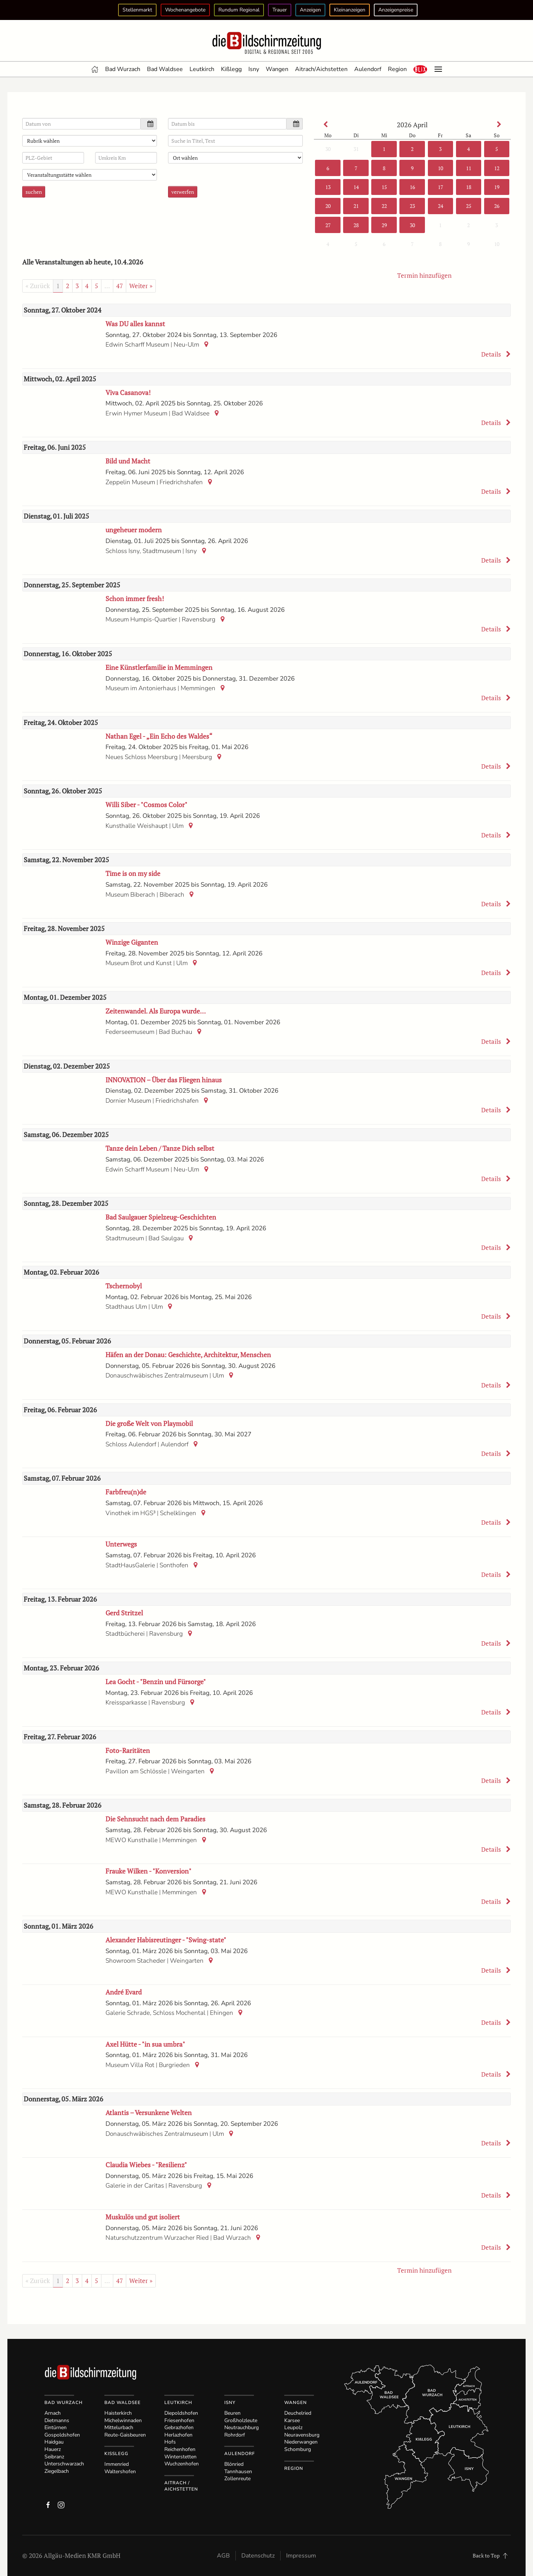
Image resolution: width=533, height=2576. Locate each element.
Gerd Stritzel (124, 1612)
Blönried (234, 2464)
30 (328, 148)
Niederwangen (301, 2441)
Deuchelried (297, 2413)
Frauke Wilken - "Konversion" (148, 1871)
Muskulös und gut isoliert (142, 2216)
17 (440, 186)
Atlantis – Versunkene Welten (148, 2112)
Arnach (52, 2413)
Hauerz (52, 2449)
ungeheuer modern (133, 529)
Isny (253, 69)
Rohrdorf (234, 2434)
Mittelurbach (118, 2427)
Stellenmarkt (137, 9)
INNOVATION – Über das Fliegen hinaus (163, 1079)
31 (356, 148)
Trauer (279, 9)
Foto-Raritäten (127, 1750)
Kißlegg (231, 69)
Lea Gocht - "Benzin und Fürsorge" (155, 1681)
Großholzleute (240, 2420)
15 (384, 186)
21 (356, 205)
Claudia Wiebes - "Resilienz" (146, 2164)
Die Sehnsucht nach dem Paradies (155, 1818)
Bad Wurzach (122, 69)
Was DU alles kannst (135, 323)
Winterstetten (180, 2456)
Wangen (277, 69)
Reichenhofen (179, 2449)
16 (412, 186)
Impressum (301, 2556)
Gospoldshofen (62, 2434)
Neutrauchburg (241, 2427)
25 (468, 205)
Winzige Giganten (131, 942)
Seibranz (54, 2456)
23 (412, 205)
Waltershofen (120, 2471)
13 (327, 186)
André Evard (123, 1991)
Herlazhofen (178, 2434)
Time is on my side (132, 873)
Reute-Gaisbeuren (125, 2434)
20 (327, 205)
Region (397, 69)
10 (440, 168)
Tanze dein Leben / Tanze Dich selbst (159, 1148)
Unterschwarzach (64, 2463)
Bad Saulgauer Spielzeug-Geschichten (160, 1217)
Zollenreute (237, 2478)
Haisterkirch (118, 2413)
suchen (34, 191)
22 (384, 205)
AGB (223, 2556)
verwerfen (182, 191)
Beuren (232, 2413)
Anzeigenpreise (395, 9)
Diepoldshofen (181, 2413)
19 (496, 186)
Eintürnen (55, 2427)
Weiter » (140, 285)
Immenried (116, 2464)
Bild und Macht (127, 460)
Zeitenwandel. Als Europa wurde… (155, 1011)
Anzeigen (310, 9)
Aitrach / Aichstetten (181, 2486)
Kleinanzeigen (349, 9)
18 (468, 186)
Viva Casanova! (128, 392)
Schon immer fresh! (134, 598)
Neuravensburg (301, 2434)
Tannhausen (238, 2471)
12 (497, 168)
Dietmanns (56, 2420)
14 (356, 186)
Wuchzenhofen (181, 2463)
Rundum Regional (238, 9)
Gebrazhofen (179, 2427)
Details (496, 354)
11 (468, 168)
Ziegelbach (56, 2471)
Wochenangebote (185, 9)
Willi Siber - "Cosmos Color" (146, 804)
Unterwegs (121, 1544)
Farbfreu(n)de (125, 1491)
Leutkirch (202, 69)
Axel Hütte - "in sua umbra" (145, 2044)
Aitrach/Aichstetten (321, 69)
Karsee (292, 2420)
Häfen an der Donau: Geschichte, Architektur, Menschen (188, 1354)
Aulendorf (367, 69)
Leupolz (293, 2427)
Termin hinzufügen (424, 275)
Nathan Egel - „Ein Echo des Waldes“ (158, 736)
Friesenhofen (179, 2420)
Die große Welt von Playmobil (149, 1423)
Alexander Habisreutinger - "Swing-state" (165, 1939)
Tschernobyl (123, 1285)
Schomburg (297, 2449)
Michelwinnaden (123, 2420)
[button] (420, 69)
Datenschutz (258, 2556)
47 (119, 285)
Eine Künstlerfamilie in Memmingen (158, 667)
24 (440, 205)
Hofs (170, 2441)
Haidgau (54, 2441)
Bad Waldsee (165, 69)
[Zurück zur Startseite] (266, 43)
